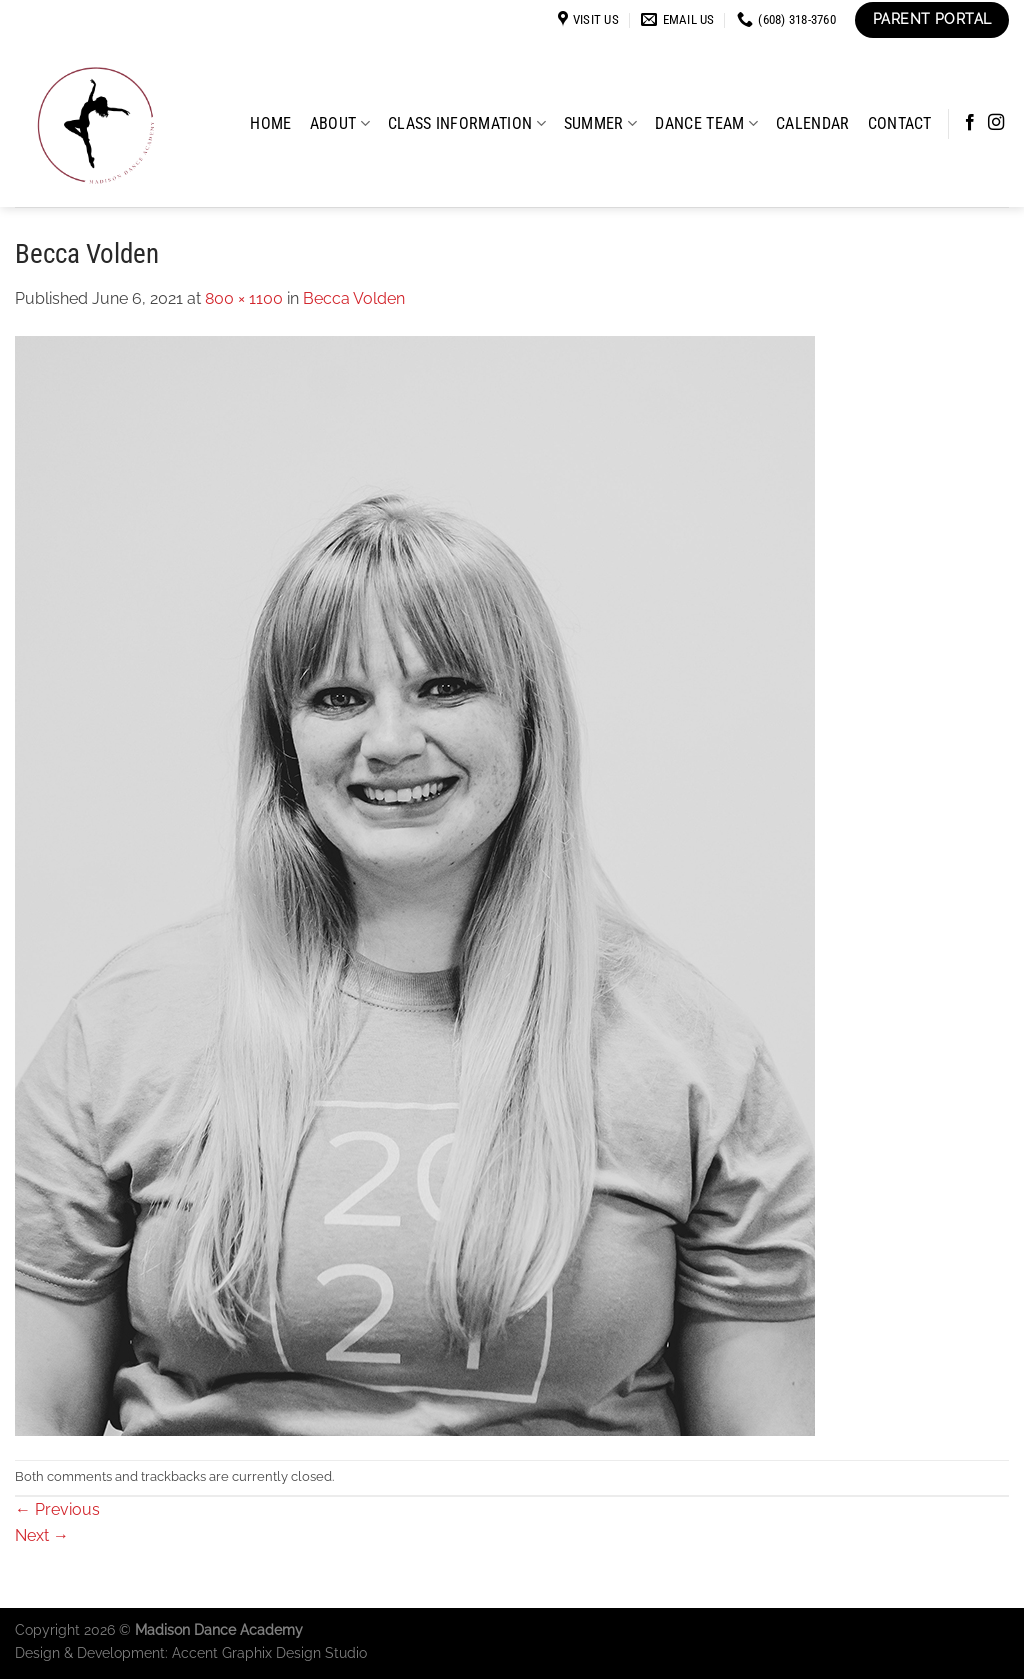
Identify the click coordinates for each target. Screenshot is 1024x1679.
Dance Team (706, 123)
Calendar (813, 123)
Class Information (467, 123)
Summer (600, 123)
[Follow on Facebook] (970, 123)
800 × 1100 (244, 298)
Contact (900, 123)
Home (270, 123)
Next (42, 1535)
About (340, 123)
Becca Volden (354, 298)
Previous (57, 1509)
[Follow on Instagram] (996, 123)
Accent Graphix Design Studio (269, 1652)
